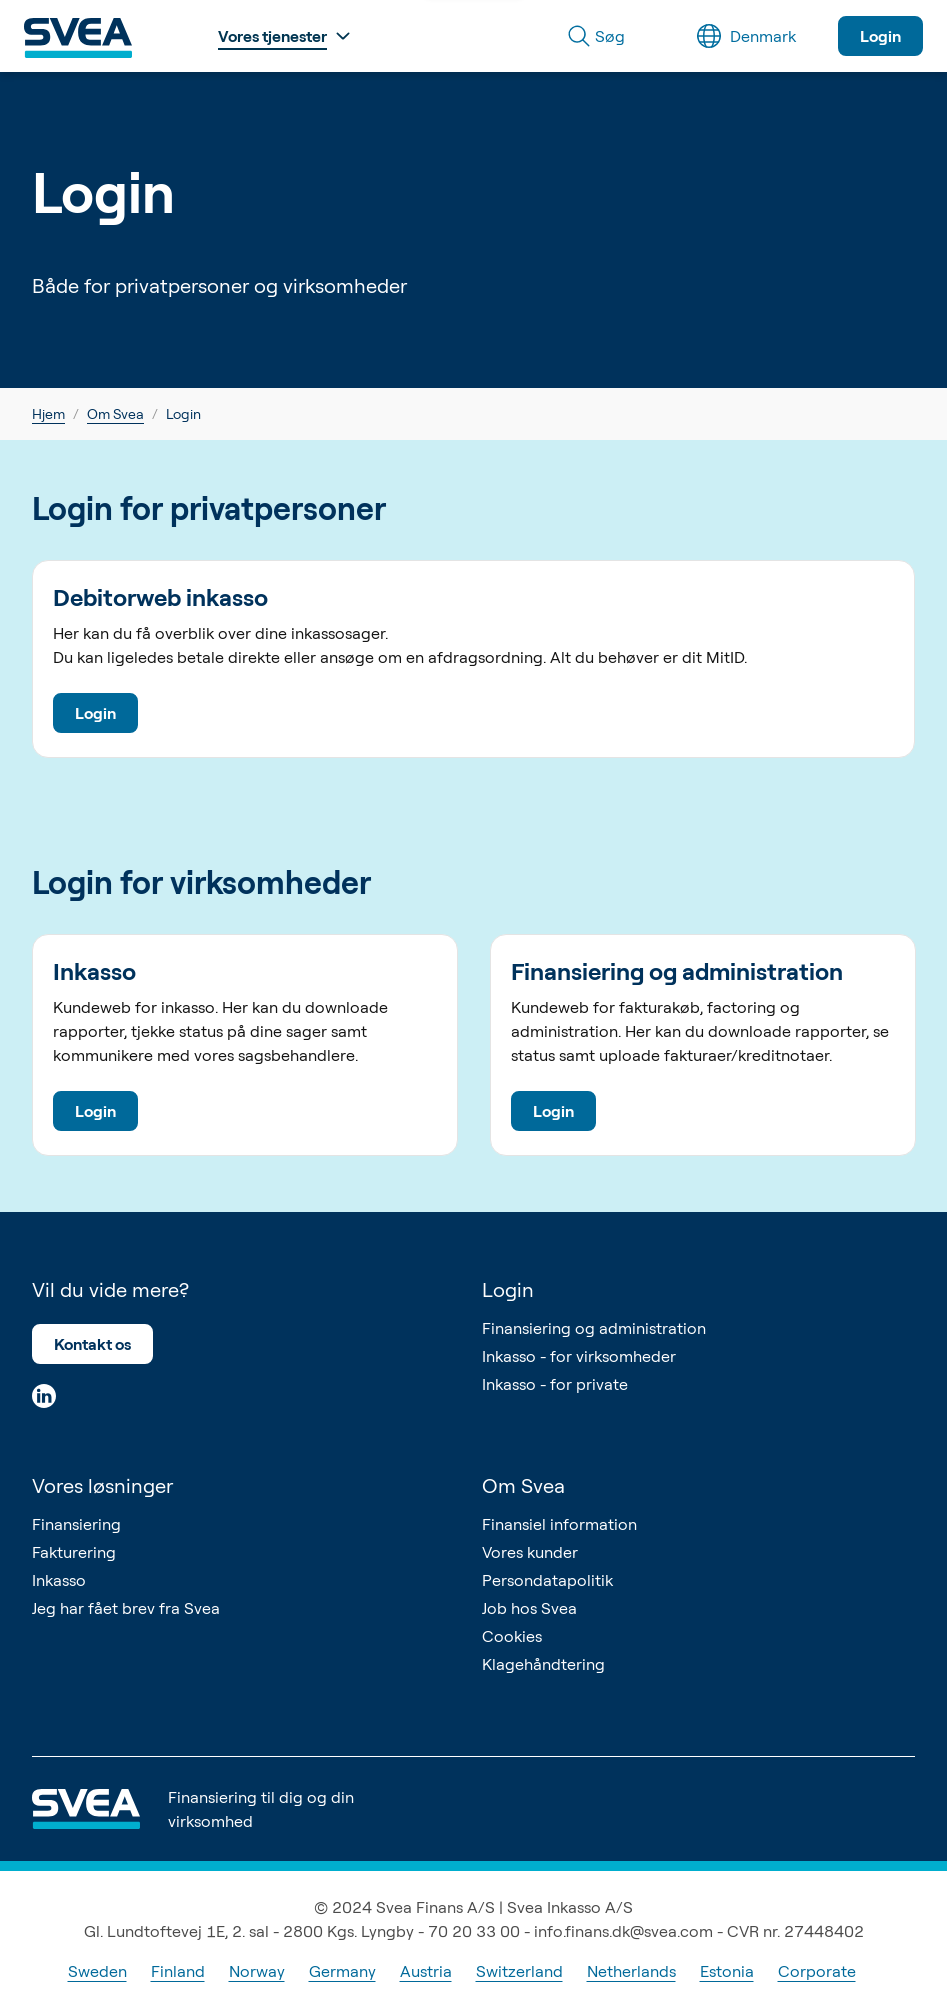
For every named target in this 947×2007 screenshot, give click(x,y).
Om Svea (115, 413)
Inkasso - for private (555, 1384)
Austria (426, 1971)
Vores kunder (530, 1552)
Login (880, 36)
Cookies (512, 1636)
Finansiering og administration (594, 1328)
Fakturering (74, 1552)
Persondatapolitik (547, 1580)
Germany (342, 1971)
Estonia (727, 1971)
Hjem (48, 413)
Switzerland (519, 1971)
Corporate (817, 1971)
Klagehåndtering (543, 1664)
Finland (178, 1971)
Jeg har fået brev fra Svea (126, 1608)
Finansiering (76, 1524)
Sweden (97, 1971)
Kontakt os (92, 1344)
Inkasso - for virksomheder (579, 1356)
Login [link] (183, 413)
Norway (257, 1971)
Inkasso (59, 1580)
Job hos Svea (529, 1608)
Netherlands (631, 1971)
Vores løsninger (102, 1485)
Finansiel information (559, 1524)
